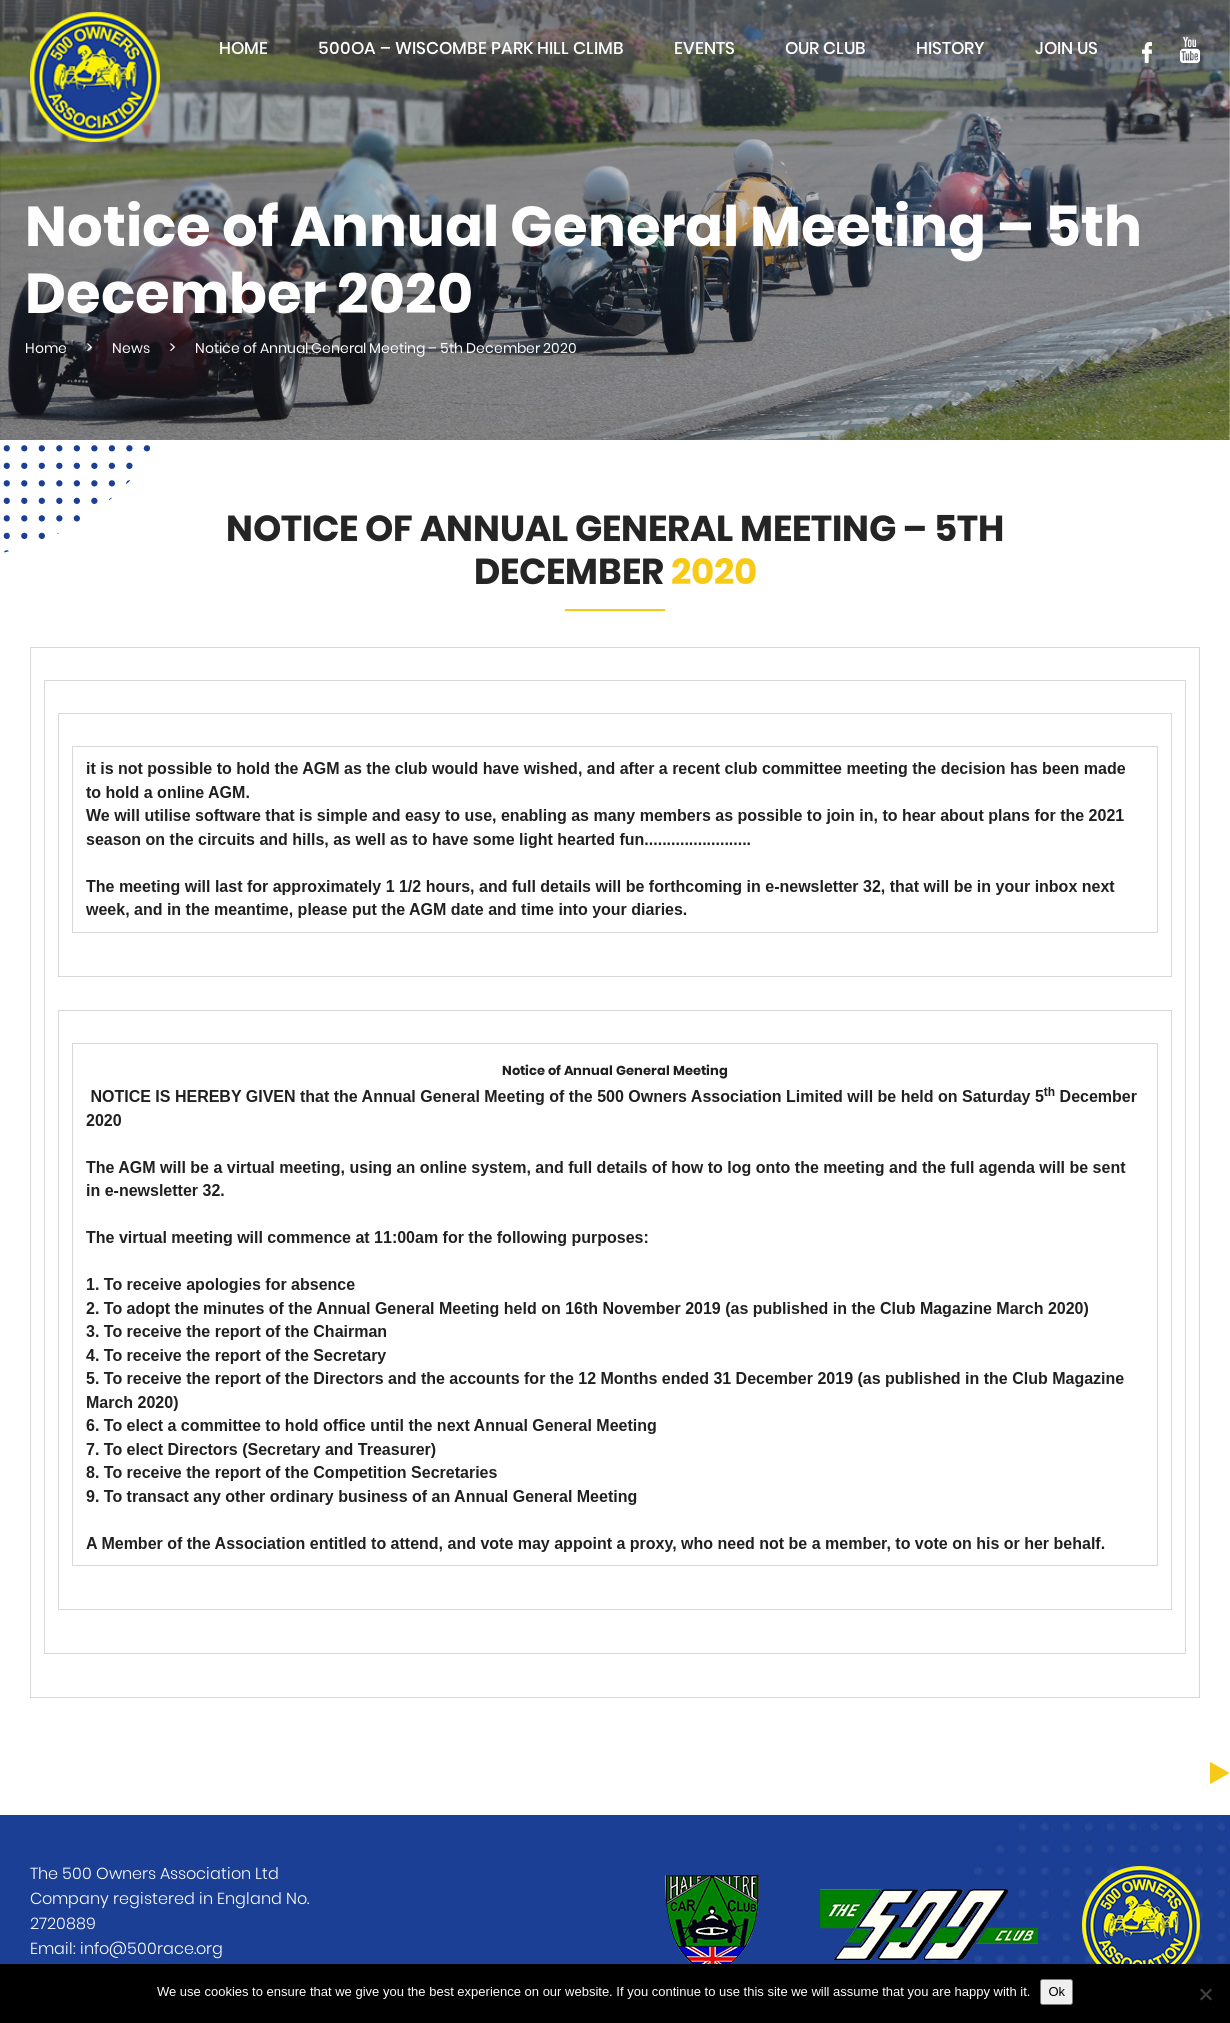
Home (243, 48)
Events (704, 48)
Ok (1056, 1991)
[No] (1205, 1994)
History (950, 48)
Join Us (1066, 48)
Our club (825, 48)
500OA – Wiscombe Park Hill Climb (471, 48)
